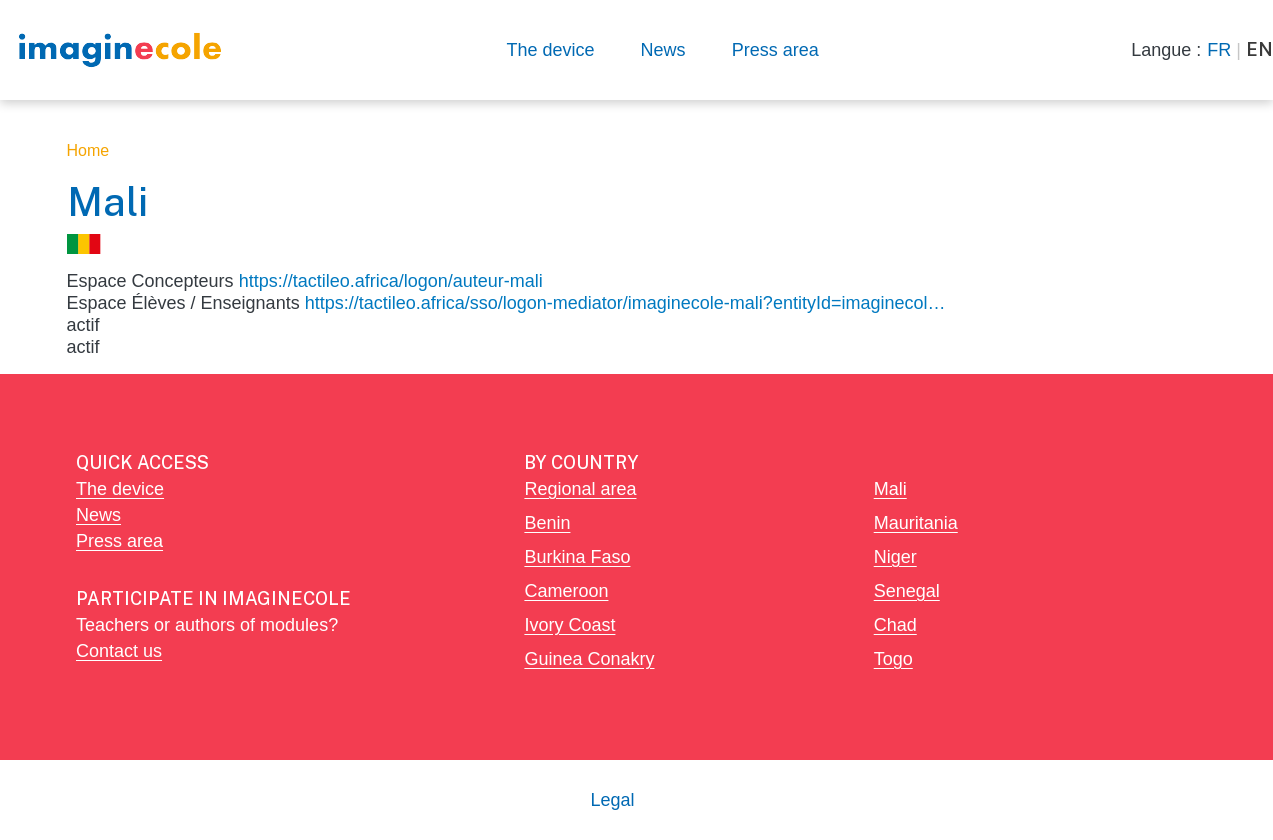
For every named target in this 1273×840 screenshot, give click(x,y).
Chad (895, 624)
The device (551, 49)
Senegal (907, 590)
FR (1219, 49)
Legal (612, 799)
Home (88, 150)
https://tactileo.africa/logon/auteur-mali (391, 280)
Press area (775, 49)
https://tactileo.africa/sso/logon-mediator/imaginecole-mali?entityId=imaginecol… (625, 302)
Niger (895, 556)
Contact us (119, 650)
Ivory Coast (569, 624)
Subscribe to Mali (75, 366)
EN (1259, 49)
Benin (547, 522)
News (663, 49)
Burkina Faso (577, 556)
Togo (893, 658)
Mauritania (916, 522)
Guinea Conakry (589, 658)
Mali (890, 488)
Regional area (580, 488)
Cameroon (566, 590)
